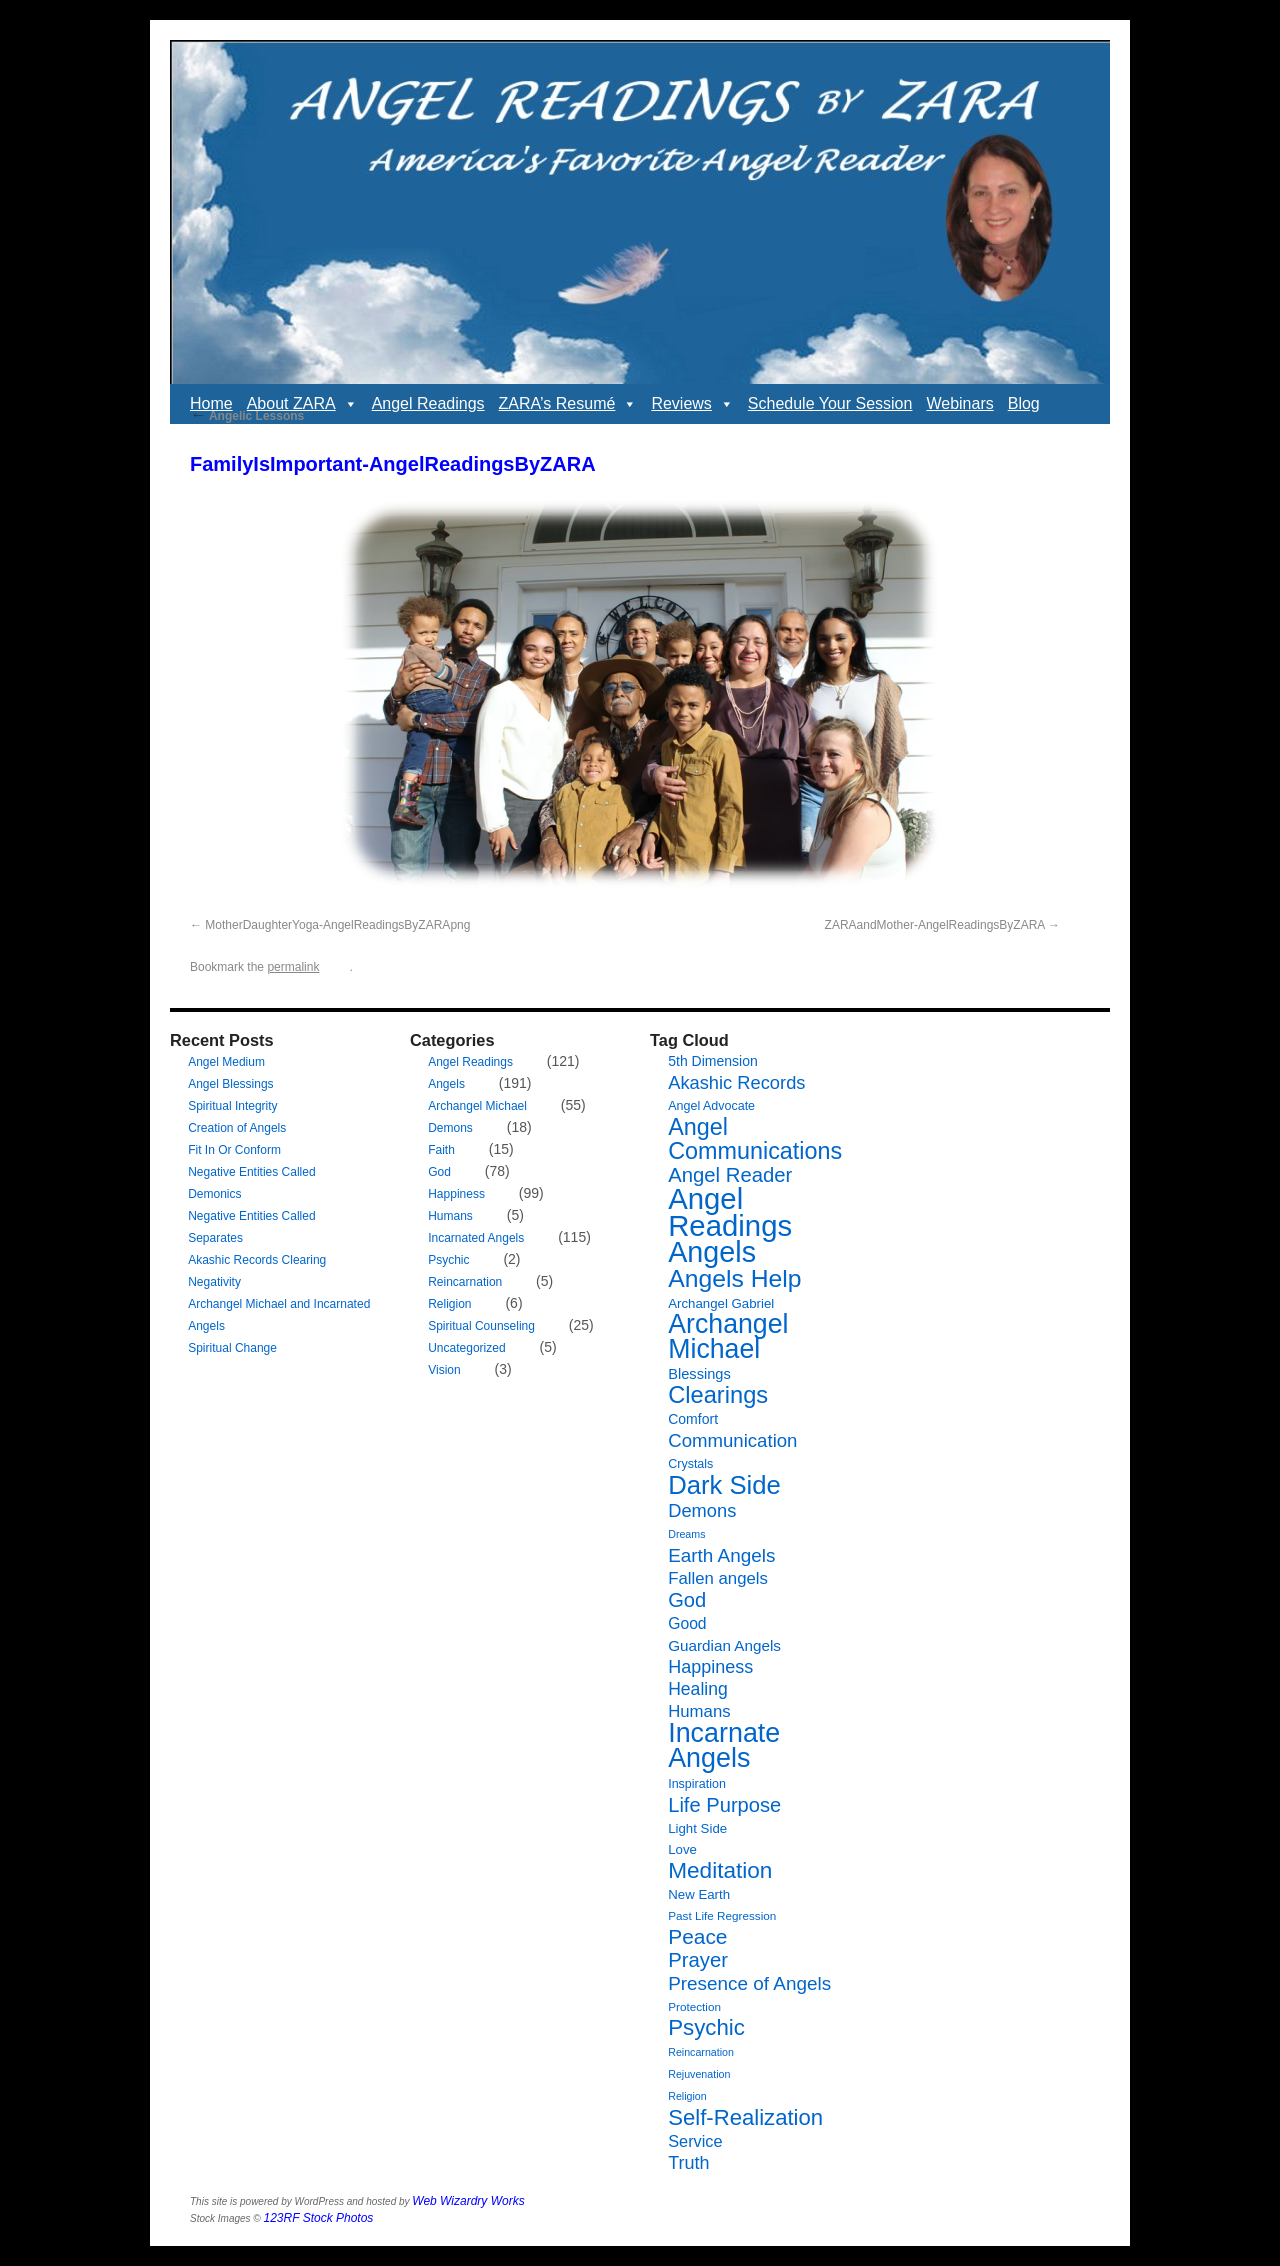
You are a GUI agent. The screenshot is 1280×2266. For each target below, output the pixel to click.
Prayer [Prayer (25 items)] (698, 1960)
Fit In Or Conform (234, 1150)
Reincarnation (465, 1282)
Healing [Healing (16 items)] (698, 1689)
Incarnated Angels (476, 1238)
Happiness (456, 1194)
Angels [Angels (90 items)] (712, 1252)
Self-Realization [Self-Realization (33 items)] (745, 2117)
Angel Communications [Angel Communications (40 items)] (755, 1139)
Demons (450, 1128)
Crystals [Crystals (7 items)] (690, 1464)
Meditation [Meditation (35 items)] (720, 1870)
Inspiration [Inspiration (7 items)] (697, 1784)
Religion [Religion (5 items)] (687, 2096)
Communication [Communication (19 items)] (732, 1440)
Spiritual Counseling (481, 1326)
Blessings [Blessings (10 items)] (699, 1374)
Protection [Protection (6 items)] (694, 2006)
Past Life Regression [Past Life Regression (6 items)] (722, 1915)
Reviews (692, 404)
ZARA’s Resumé (568, 404)
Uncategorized (466, 1348)
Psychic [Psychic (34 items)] (706, 2027)
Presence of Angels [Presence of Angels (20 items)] (749, 1983)
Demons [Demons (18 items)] (702, 1510)
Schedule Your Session (830, 403)
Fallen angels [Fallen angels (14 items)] (718, 1578)
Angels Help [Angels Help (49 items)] (734, 1278)
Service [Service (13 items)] (695, 2141)
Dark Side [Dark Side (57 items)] (724, 1485)
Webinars (959, 403)
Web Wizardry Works (468, 2201)
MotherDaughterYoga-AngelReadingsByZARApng (337, 925)
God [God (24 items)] (687, 1600)
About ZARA (302, 404)
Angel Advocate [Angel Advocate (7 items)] (711, 1106)
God (439, 1172)
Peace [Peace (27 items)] (697, 1936)
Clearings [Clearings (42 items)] (718, 1395)
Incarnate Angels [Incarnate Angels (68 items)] (724, 1745)
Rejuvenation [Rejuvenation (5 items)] (699, 2074)
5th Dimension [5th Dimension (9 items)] (713, 1061)
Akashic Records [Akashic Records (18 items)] (736, 1082)
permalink (293, 967)
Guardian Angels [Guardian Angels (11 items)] (724, 1645)
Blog (1024, 403)
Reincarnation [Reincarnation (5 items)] (701, 2052)
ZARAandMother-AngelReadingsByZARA (935, 925)
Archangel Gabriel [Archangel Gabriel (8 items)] (721, 1303)
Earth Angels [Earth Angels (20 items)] (721, 1555)
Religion (449, 1304)
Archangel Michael (477, 1106)
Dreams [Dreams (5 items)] (686, 1534)
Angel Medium (226, 1062)
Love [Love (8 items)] (682, 1849)
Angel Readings (428, 403)
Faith (441, 1150)
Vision (444, 1370)
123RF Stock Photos (319, 2218)
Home (211, 403)
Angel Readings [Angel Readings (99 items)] (730, 1212)
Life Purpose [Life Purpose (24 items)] (724, 1805)
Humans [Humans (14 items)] (699, 1711)
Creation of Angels (237, 1128)
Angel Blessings (230, 1084)
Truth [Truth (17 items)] (688, 2163)
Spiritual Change (232, 1348)
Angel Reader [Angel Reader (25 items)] (730, 1175)
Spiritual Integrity (232, 1106)
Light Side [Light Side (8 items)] (697, 1828)
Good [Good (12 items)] (687, 1623)
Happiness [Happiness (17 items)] (710, 1667)
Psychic (448, 1260)
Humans (450, 1216)
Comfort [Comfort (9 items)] (693, 1419)
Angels (446, 1084)
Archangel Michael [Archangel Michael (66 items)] (728, 1336)
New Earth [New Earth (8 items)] (699, 1894)
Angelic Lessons (247, 416)
